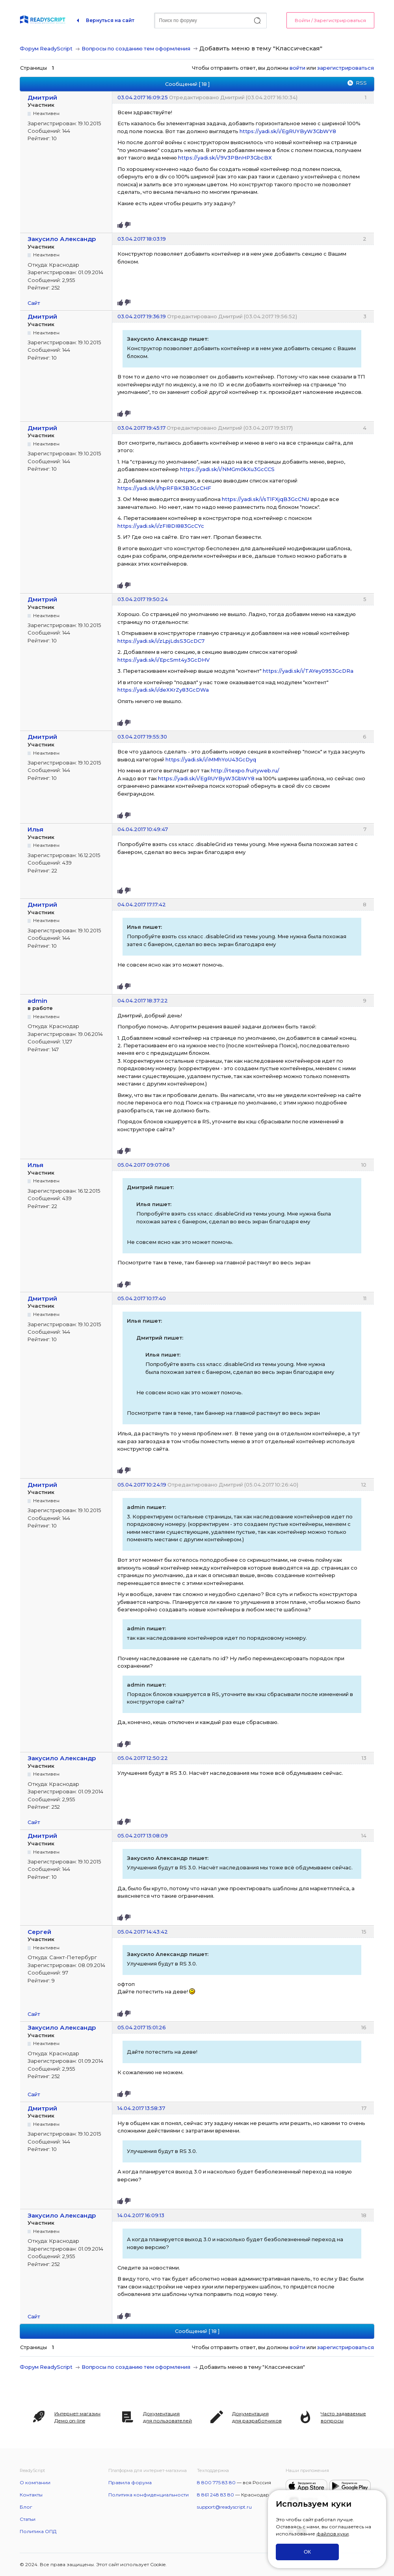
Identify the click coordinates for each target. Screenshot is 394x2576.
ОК (307, 2552)
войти (297, 68)
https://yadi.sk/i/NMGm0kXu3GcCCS (227, 469)
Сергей (39, 1932)
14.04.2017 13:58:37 (141, 2108)
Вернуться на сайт (110, 20)
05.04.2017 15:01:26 (141, 2027)
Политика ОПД (38, 2531)
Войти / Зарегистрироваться (330, 20)
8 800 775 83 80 (216, 2482)
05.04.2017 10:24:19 (141, 1484)
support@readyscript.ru (224, 2507)
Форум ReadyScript (46, 48)
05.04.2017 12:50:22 (142, 1758)
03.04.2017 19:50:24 (142, 599)
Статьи (27, 2519)
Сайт (34, 303)
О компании (35, 2482)
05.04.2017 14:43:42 (142, 1931)
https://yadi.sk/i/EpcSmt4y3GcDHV (163, 660)
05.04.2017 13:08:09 (142, 1835)
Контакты (31, 2495)
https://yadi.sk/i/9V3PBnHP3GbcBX (225, 157)
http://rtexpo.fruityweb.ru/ (245, 770)
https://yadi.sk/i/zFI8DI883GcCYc (160, 526)
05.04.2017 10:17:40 (141, 1298)
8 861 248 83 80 (215, 2495)
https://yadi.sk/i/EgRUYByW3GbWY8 (288, 131)
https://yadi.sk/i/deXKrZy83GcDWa (163, 690)
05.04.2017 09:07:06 (143, 1165)
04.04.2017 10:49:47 (142, 829)
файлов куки (332, 2534)
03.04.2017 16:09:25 (142, 97)
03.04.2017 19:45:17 (141, 428)
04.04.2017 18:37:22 (142, 1000)
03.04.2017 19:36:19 (141, 316)
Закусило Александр (62, 239)
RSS (361, 83)
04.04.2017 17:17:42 (141, 904)
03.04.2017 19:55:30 (142, 736)
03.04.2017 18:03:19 (141, 239)
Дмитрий (42, 97)
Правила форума (130, 2482)
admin (37, 1000)
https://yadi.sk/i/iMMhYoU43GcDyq (210, 759)
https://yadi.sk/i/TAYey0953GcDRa (308, 671)
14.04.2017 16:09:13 (140, 2215)
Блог (26, 2507)
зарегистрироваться (345, 68)
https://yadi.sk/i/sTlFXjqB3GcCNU (265, 499)
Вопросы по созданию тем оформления (136, 48)
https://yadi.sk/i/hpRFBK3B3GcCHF (164, 488)
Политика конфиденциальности (148, 2495)
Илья (35, 829)
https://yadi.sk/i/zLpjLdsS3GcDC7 (160, 641)
